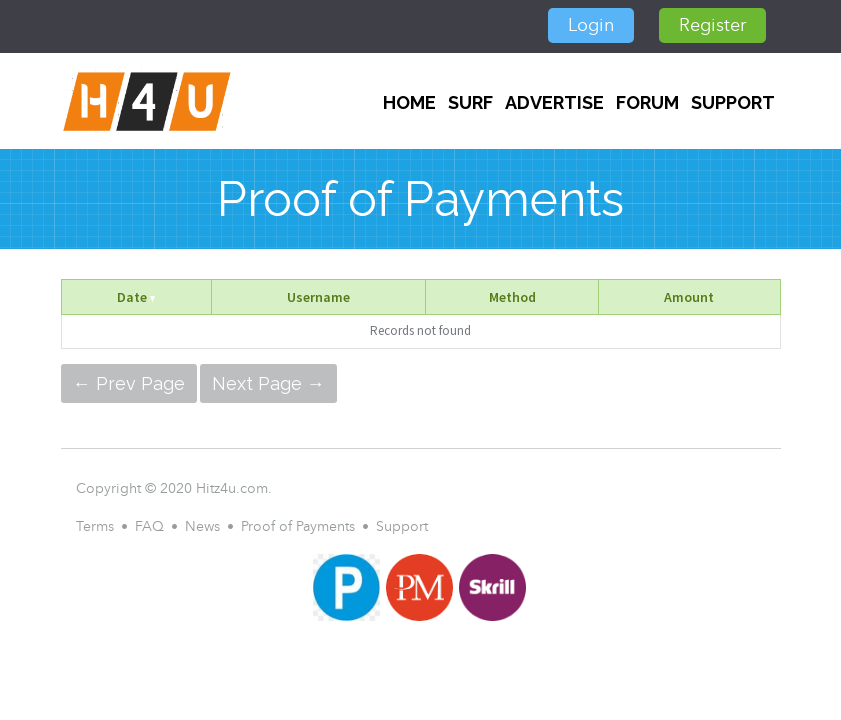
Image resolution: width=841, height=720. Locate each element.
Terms (95, 526)
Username (318, 297)
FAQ (149, 526)
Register (712, 25)
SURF (470, 102)
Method (512, 297)
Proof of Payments (298, 526)
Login (591, 25)
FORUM (647, 102)
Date (136, 297)
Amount (689, 297)
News (202, 526)
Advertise (554, 102)
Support (733, 102)
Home (409, 102)
